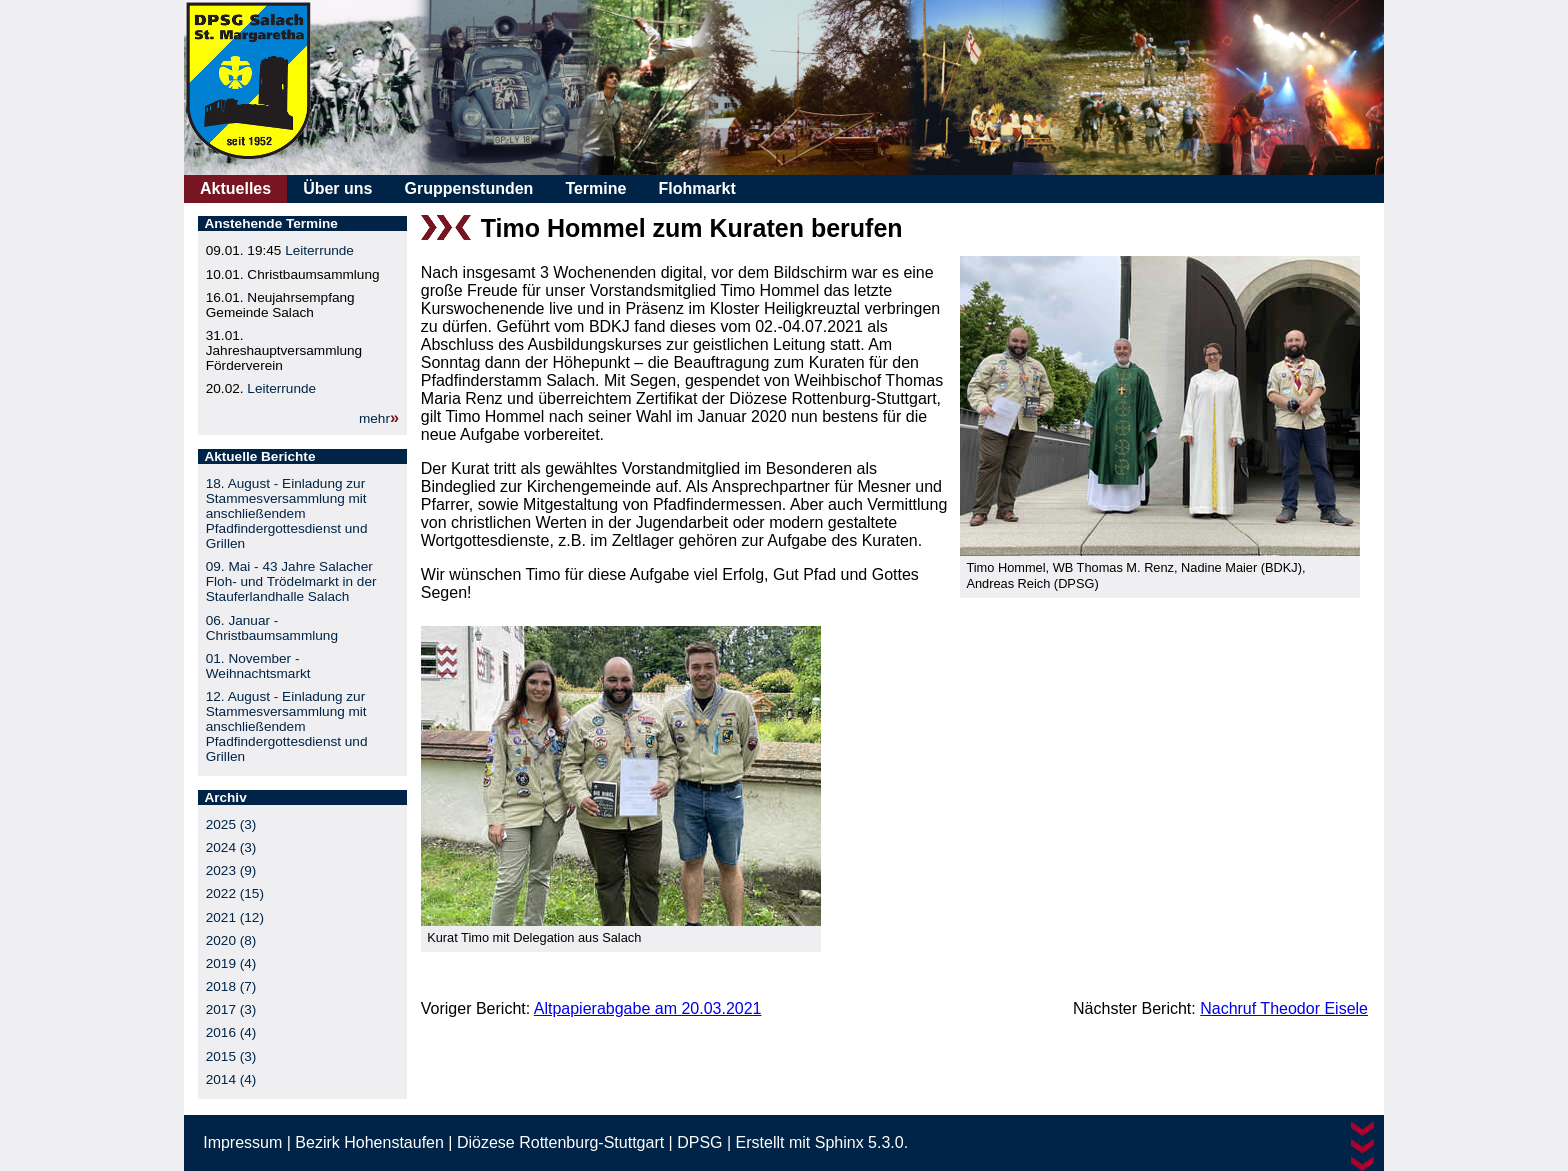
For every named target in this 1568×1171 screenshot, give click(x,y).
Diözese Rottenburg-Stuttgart (560, 1142)
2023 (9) (231, 870)
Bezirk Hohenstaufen (369, 1142)
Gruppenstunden (468, 188)
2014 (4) (231, 1079)
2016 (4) (231, 1032)
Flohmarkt (696, 188)
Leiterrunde (319, 250)
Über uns (337, 188)
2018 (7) (231, 986)
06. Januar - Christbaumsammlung (272, 628)
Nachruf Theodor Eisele (1284, 1008)
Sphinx (839, 1142)
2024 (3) (231, 847)
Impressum (242, 1142)
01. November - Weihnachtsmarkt (258, 666)
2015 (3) (231, 1056)
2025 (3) (231, 824)
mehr (374, 418)
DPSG (699, 1142)
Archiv (225, 797)
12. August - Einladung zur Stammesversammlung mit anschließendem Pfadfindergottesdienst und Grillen (287, 726)
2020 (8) (231, 940)
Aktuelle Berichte (259, 456)
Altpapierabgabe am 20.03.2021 (648, 1008)
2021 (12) (235, 917)
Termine (595, 188)
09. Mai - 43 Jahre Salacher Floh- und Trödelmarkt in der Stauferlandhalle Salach (291, 581)
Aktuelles (235, 188)
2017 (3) (231, 1009)
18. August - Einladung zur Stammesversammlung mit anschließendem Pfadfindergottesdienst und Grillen (287, 513)
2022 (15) (235, 893)
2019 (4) (231, 963)
